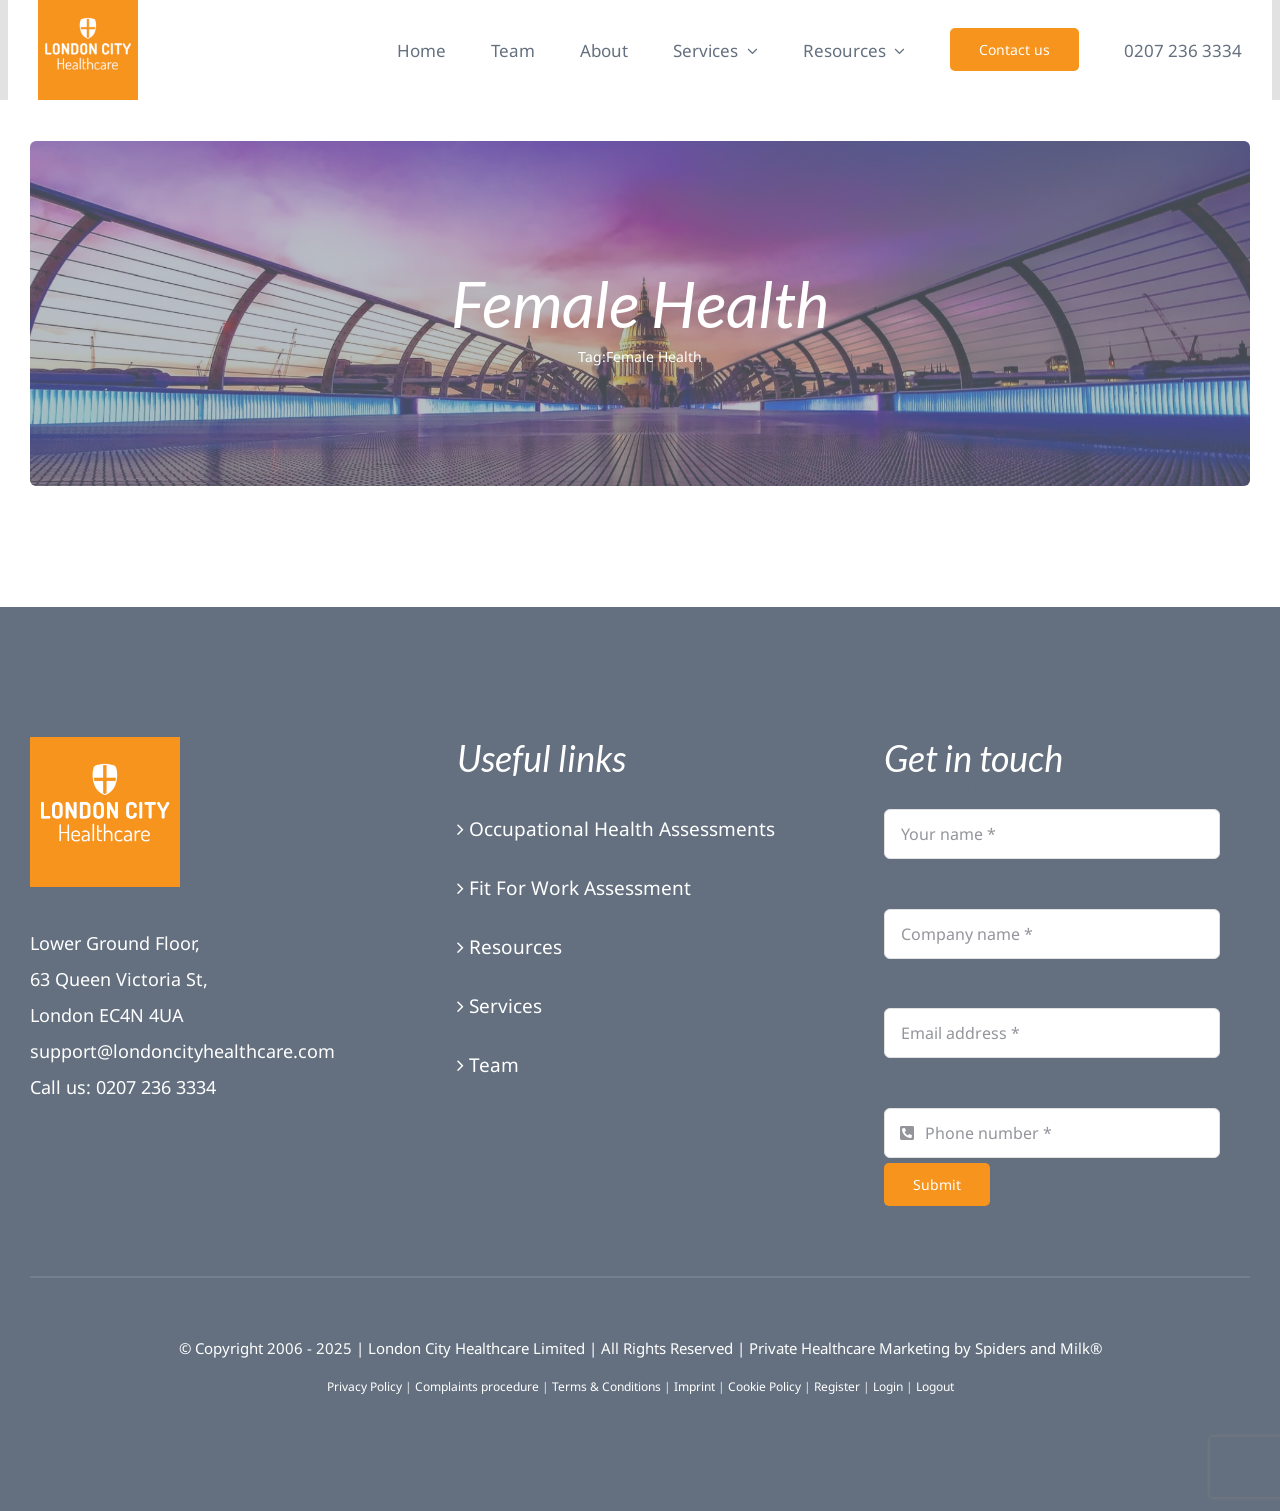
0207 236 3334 (156, 1087)
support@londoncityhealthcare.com (182, 1051)
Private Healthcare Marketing (849, 1348)
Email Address (955, 983)
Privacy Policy (364, 1386)
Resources (515, 947)
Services (505, 1006)
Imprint (694, 1386)
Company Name (964, 883)
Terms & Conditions (606, 1386)
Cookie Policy (764, 1386)
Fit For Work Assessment (580, 888)
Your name (941, 784)
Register (837, 1386)
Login (888, 1386)
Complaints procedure (477, 1386)
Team (494, 1065)
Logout (935, 1386)
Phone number (960, 1082)
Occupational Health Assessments (622, 829)
